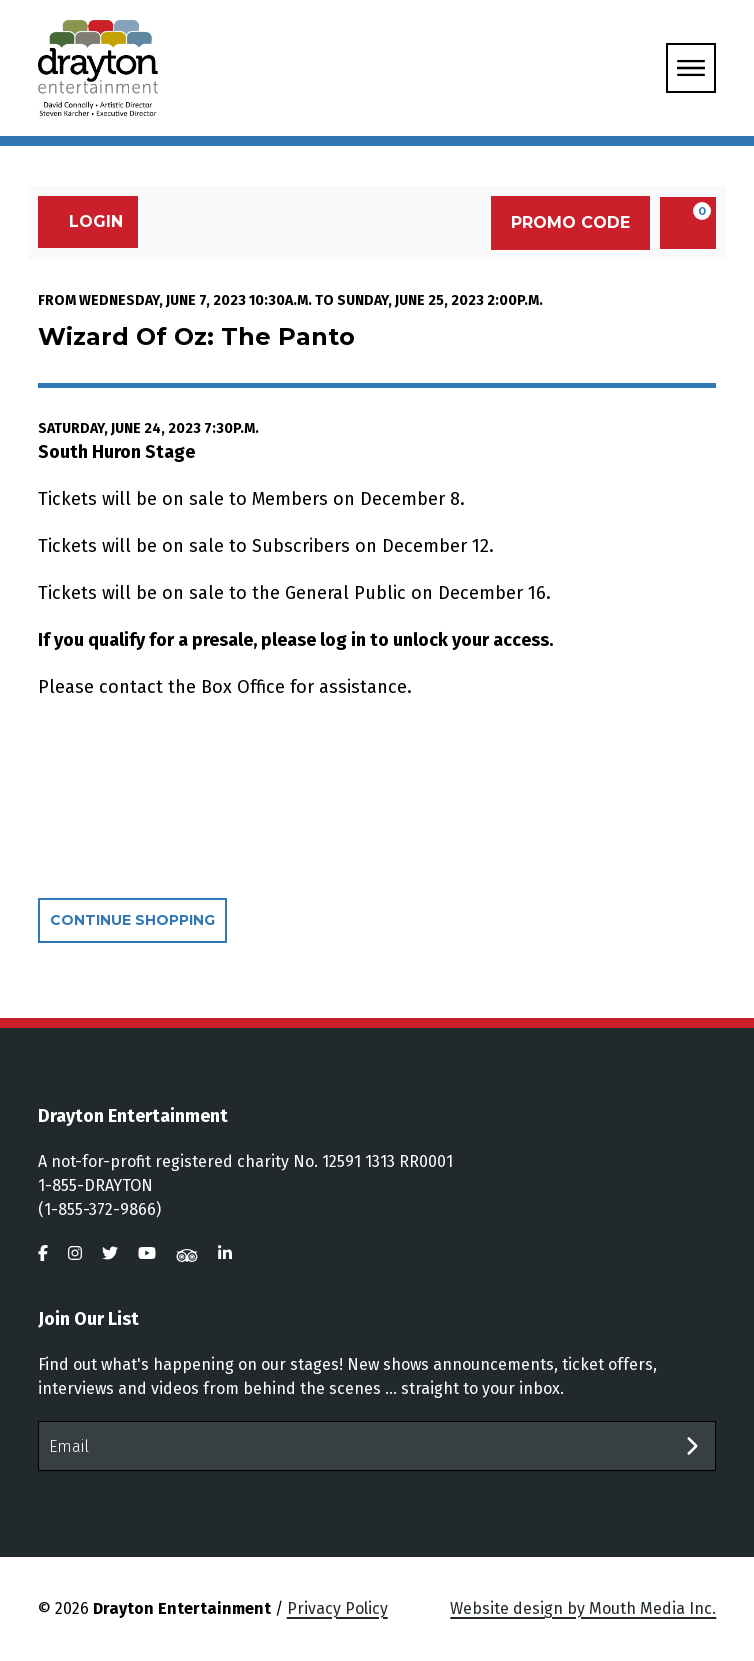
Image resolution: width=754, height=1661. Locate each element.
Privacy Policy (337, 1608)
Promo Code (570, 222)
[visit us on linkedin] (225, 1253)
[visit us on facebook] (43, 1253)
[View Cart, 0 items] (688, 223)
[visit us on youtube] (147, 1253)
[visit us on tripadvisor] (187, 1253)
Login (85, 221)
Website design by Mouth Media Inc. (583, 1608)
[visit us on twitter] (110, 1253)
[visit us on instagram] (75, 1253)
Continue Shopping (132, 920)
